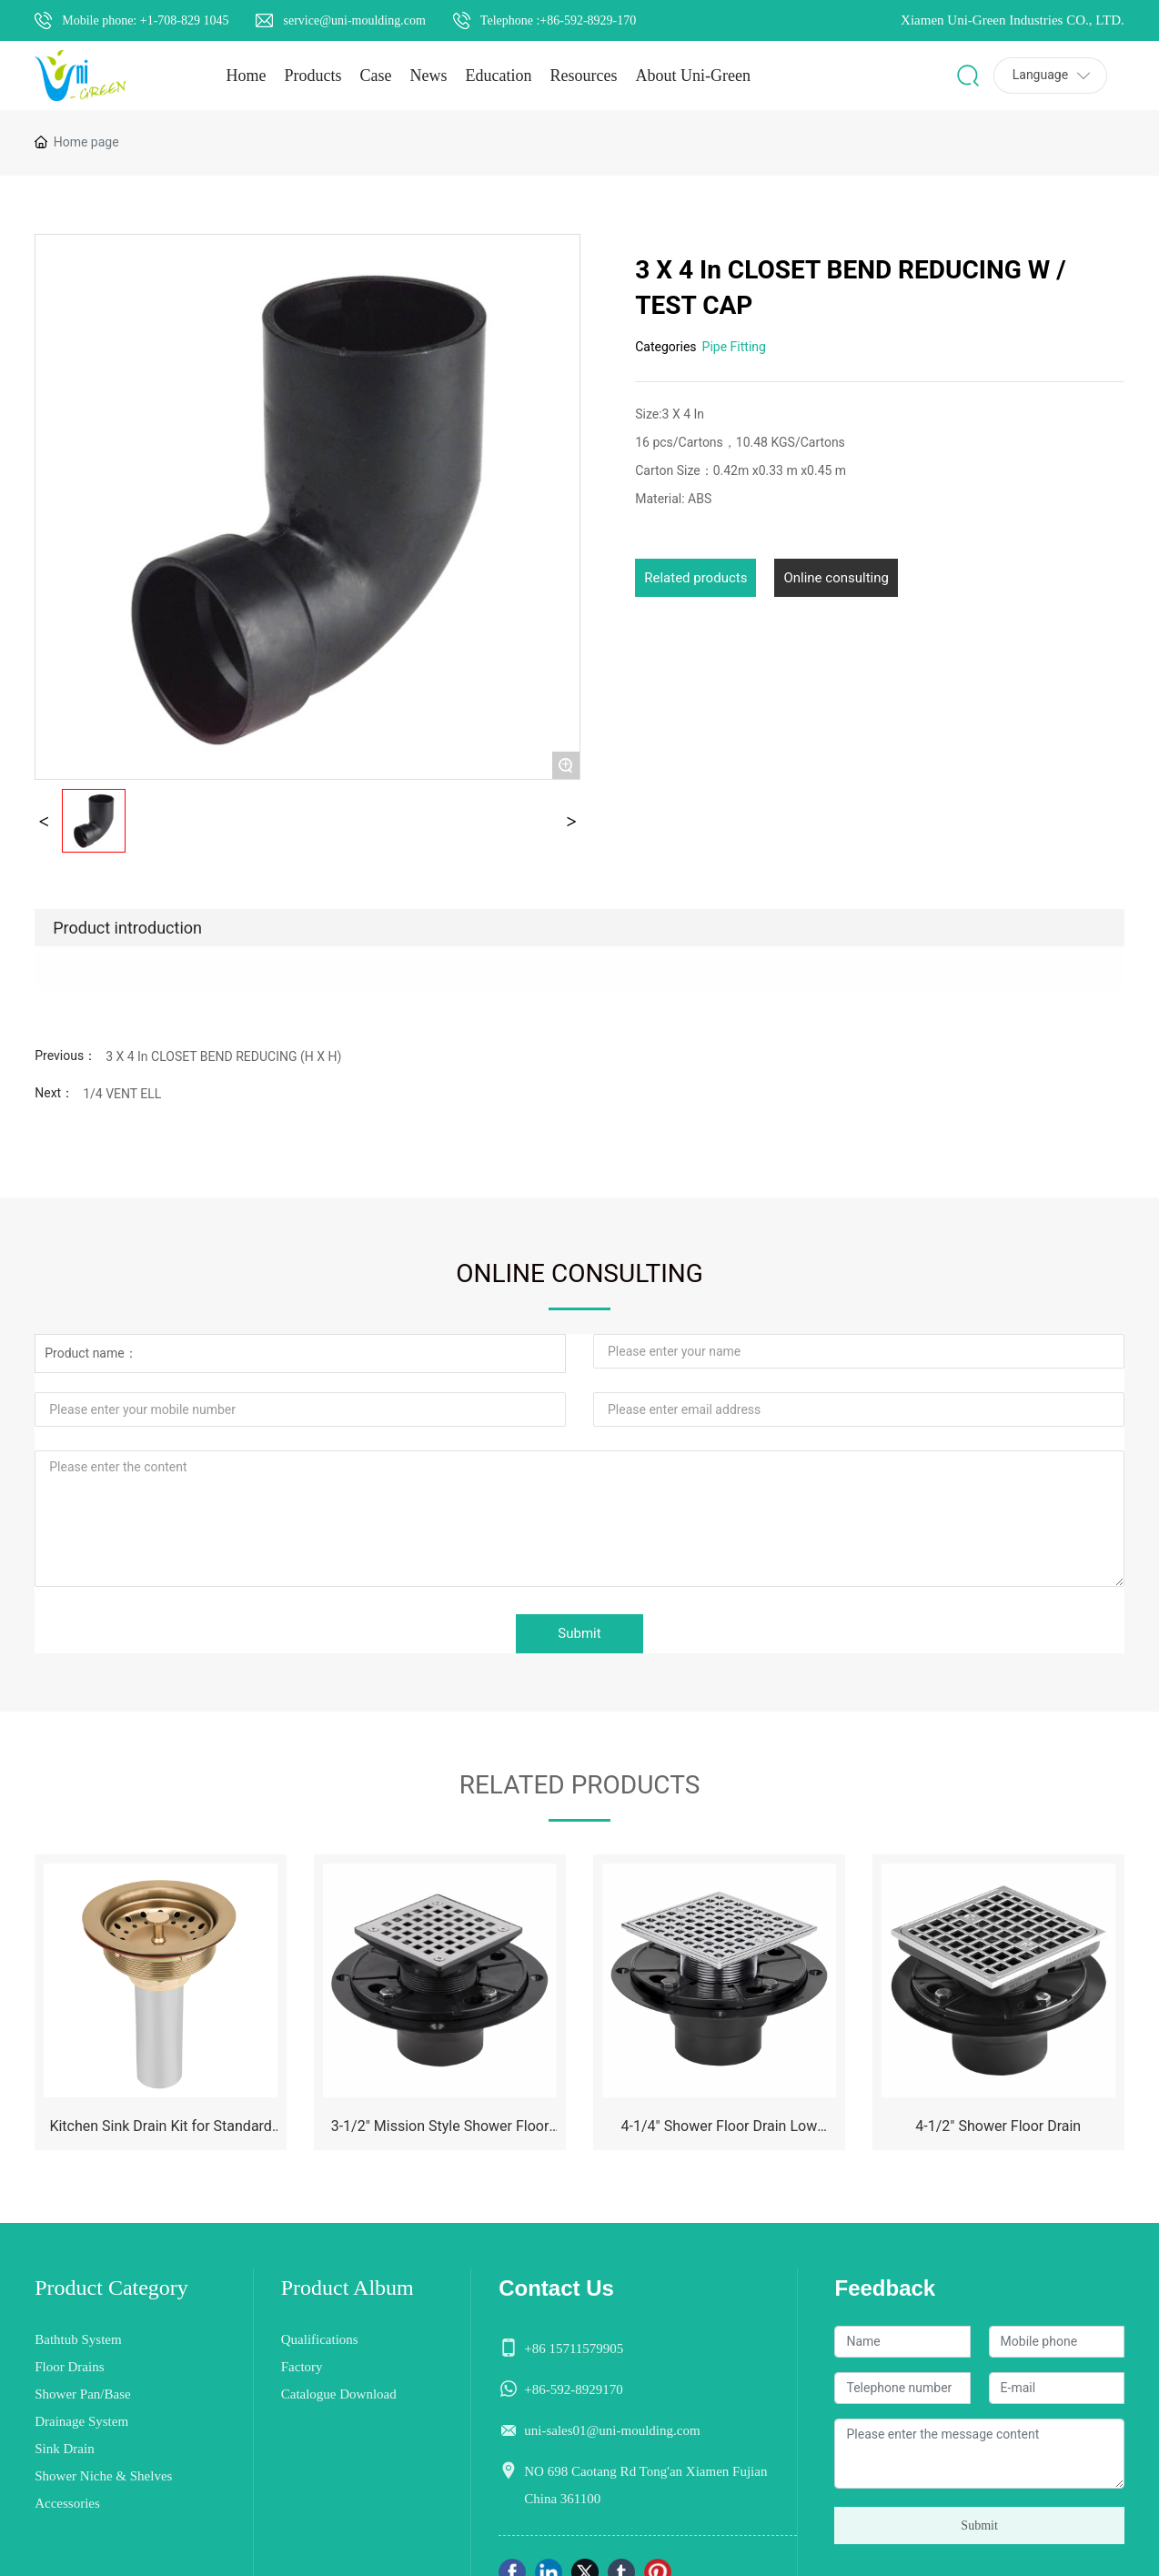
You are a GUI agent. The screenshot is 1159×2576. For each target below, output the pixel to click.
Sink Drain (64, 2448)
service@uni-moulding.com (354, 20)
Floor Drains (69, 2366)
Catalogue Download (339, 2394)
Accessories (67, 2503)
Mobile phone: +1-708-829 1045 (145, 20)
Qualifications (319, 2339)
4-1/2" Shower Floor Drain (998, 2126)
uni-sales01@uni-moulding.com (612, 2430)
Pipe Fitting (734, 346)
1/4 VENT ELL (122, 1093)
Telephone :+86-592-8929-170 (558, 20)
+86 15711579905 (573, 2348)
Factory (302, 2366)
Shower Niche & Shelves (103, 2476)
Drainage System (81, 2421)
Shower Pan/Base (82, 2394)
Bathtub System (78, 2339)
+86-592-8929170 (573, 2389)
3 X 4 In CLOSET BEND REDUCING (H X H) (223, 1056)
